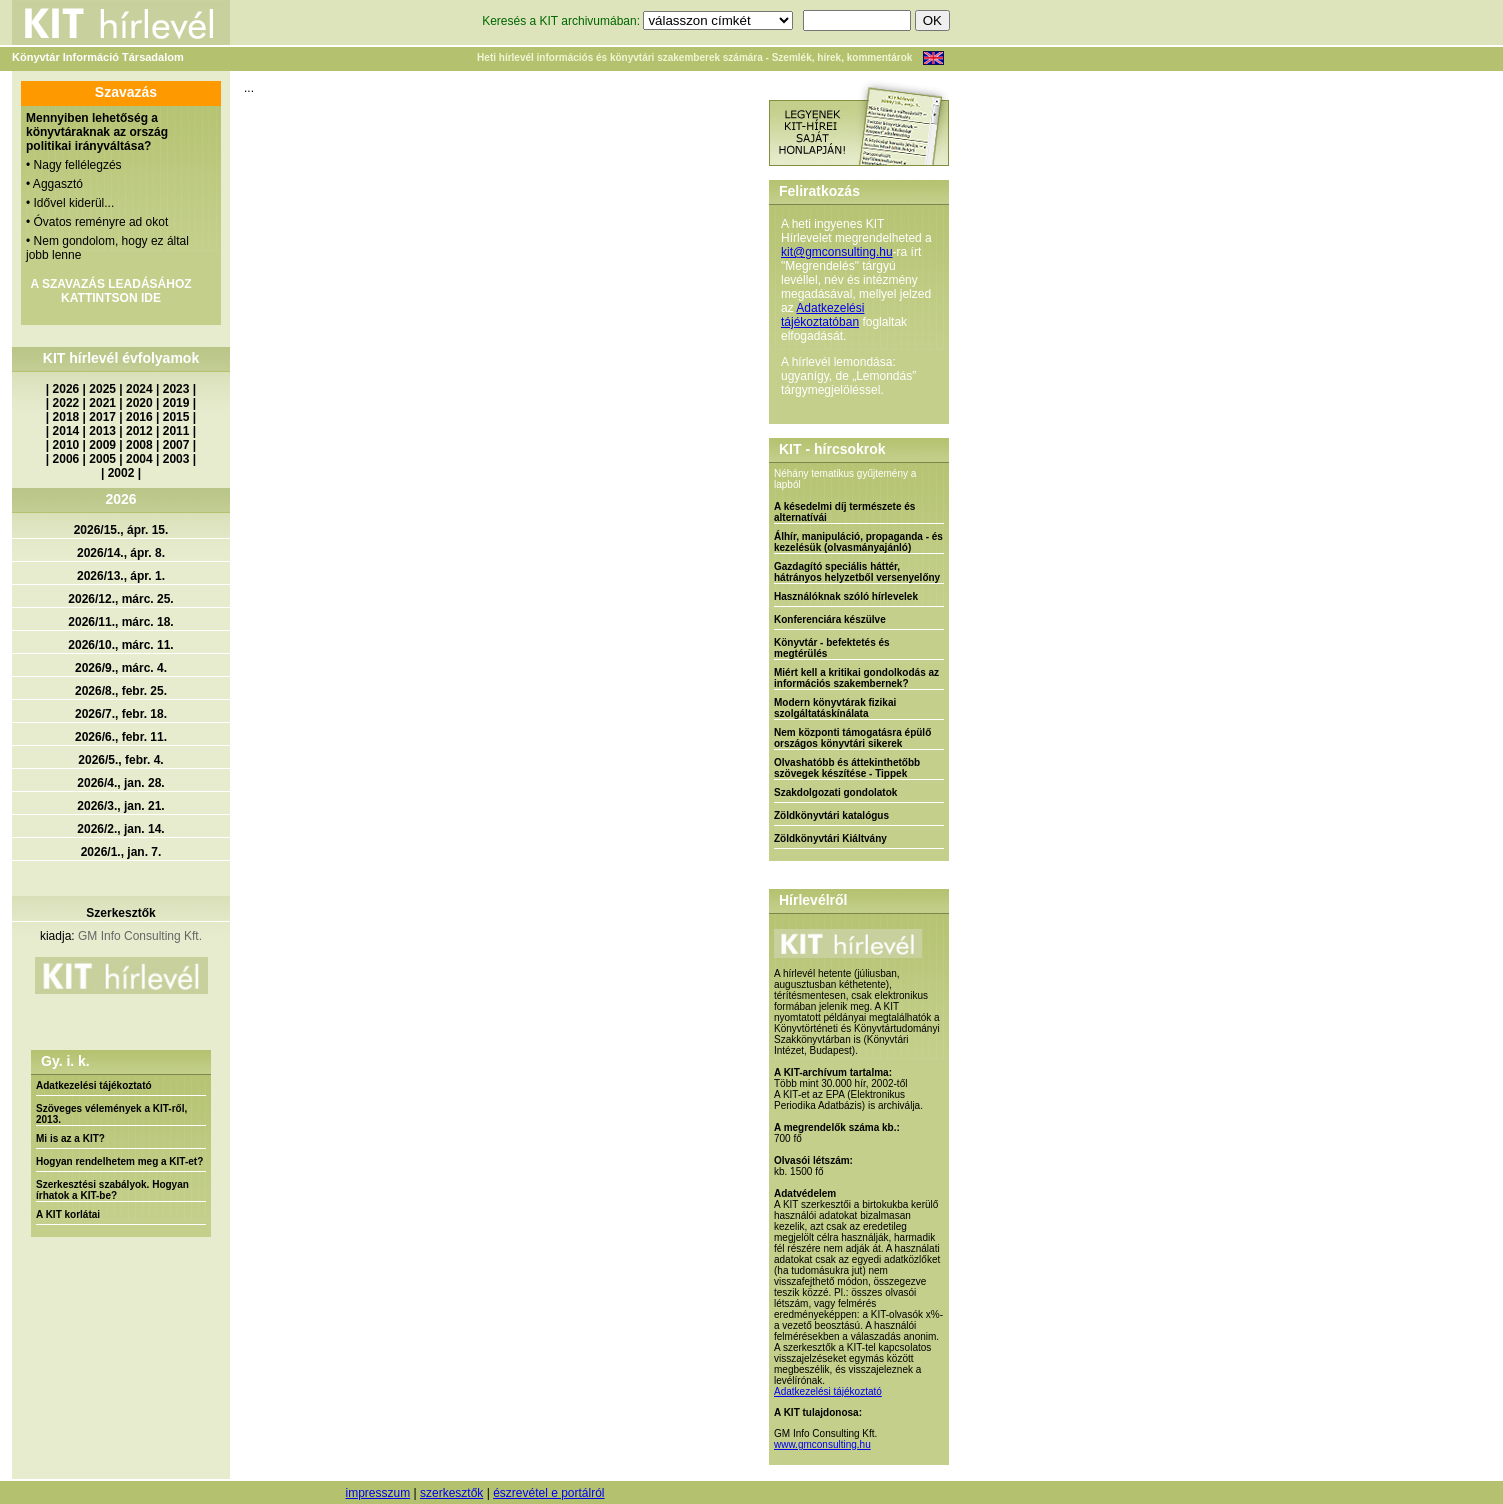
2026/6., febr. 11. (121, 737)
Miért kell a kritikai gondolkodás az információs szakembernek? (856, 678)
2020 (139, 403)
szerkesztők (451, 1493)
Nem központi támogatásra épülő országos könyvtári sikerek (852, 738)
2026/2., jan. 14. (120, 829)
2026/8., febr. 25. (121, 691)
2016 (139, 417)
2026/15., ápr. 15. (121, 530)
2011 (176, 431)
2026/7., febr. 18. (121, 714)
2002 (121, 473)
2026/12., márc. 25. (120, 599)
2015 (176, 417)
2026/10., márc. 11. (120, 645)
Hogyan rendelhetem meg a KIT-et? (119, 1161)
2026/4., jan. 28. (120, 783)
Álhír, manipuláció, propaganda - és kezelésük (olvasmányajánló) (858, 542)
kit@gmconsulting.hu (837, 252)
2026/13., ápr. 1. (121, 576)
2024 (139, 389)
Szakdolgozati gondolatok (835, 792)
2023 (176, 389)
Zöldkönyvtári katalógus (831, 815)
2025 (102, 389)
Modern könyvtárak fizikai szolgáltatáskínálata (835, 708)
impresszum (377, 1493)
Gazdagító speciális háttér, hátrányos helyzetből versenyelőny (857, 572)
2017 (102, 417)
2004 (139, 459)
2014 (66, 431)
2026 (66, 389)
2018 (66, 417)
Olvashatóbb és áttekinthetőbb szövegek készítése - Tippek (847, 768)
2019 (176, 403)
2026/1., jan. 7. (121, 852)
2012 (139, 431)
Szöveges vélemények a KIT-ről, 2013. (111, 1114)
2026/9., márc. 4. (121, 668)
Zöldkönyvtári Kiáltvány (830, 838)
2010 (66, 445)
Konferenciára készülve (830, 619)
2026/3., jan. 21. (120, 806)
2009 (102, 445)
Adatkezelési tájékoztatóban (822, 315)
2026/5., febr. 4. (120, 760)
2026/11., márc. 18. (120, 622)
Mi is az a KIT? (70, 1138)
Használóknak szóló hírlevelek (846, 596)
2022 (66, 403)
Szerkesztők (120, 913)
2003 (176, 459)
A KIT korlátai (68, 1214)
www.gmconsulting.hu (822, 1444)
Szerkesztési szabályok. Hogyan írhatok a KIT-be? (112, 1190)
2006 (66, 459)
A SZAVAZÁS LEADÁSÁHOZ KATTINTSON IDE (110, 291)
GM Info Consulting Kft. (140, 936)
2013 (102, 431)
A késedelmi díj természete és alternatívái (844, 512)
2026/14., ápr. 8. (121, 553)
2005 (102, 459)
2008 (139, 445)
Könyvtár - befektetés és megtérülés (832, 648)
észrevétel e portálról (548, 1493)
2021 (102, 403)
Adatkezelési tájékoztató (94, 1085)
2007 (176, 445)
